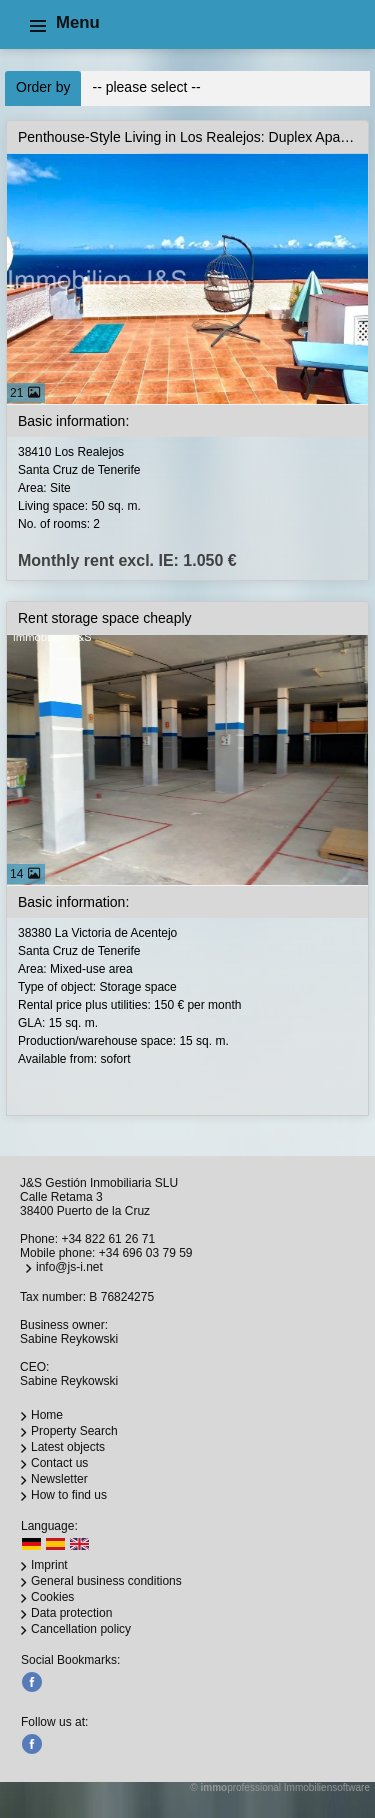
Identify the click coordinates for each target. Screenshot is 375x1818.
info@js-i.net (69, 1267)
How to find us (69, 1495)
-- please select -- (146, 87)
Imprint (49, 1565)
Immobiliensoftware (327, 1787)
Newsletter (59, 1479)
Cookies (52, 1597)
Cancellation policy (81, 1629)
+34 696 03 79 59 (146, 1253)
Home (47, 1415)
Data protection (71, 1613)
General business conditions (106, 1581)
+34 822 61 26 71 (108, 1239)
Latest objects (68, 1447)
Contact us (59, 1463)
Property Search (74, 1431)
